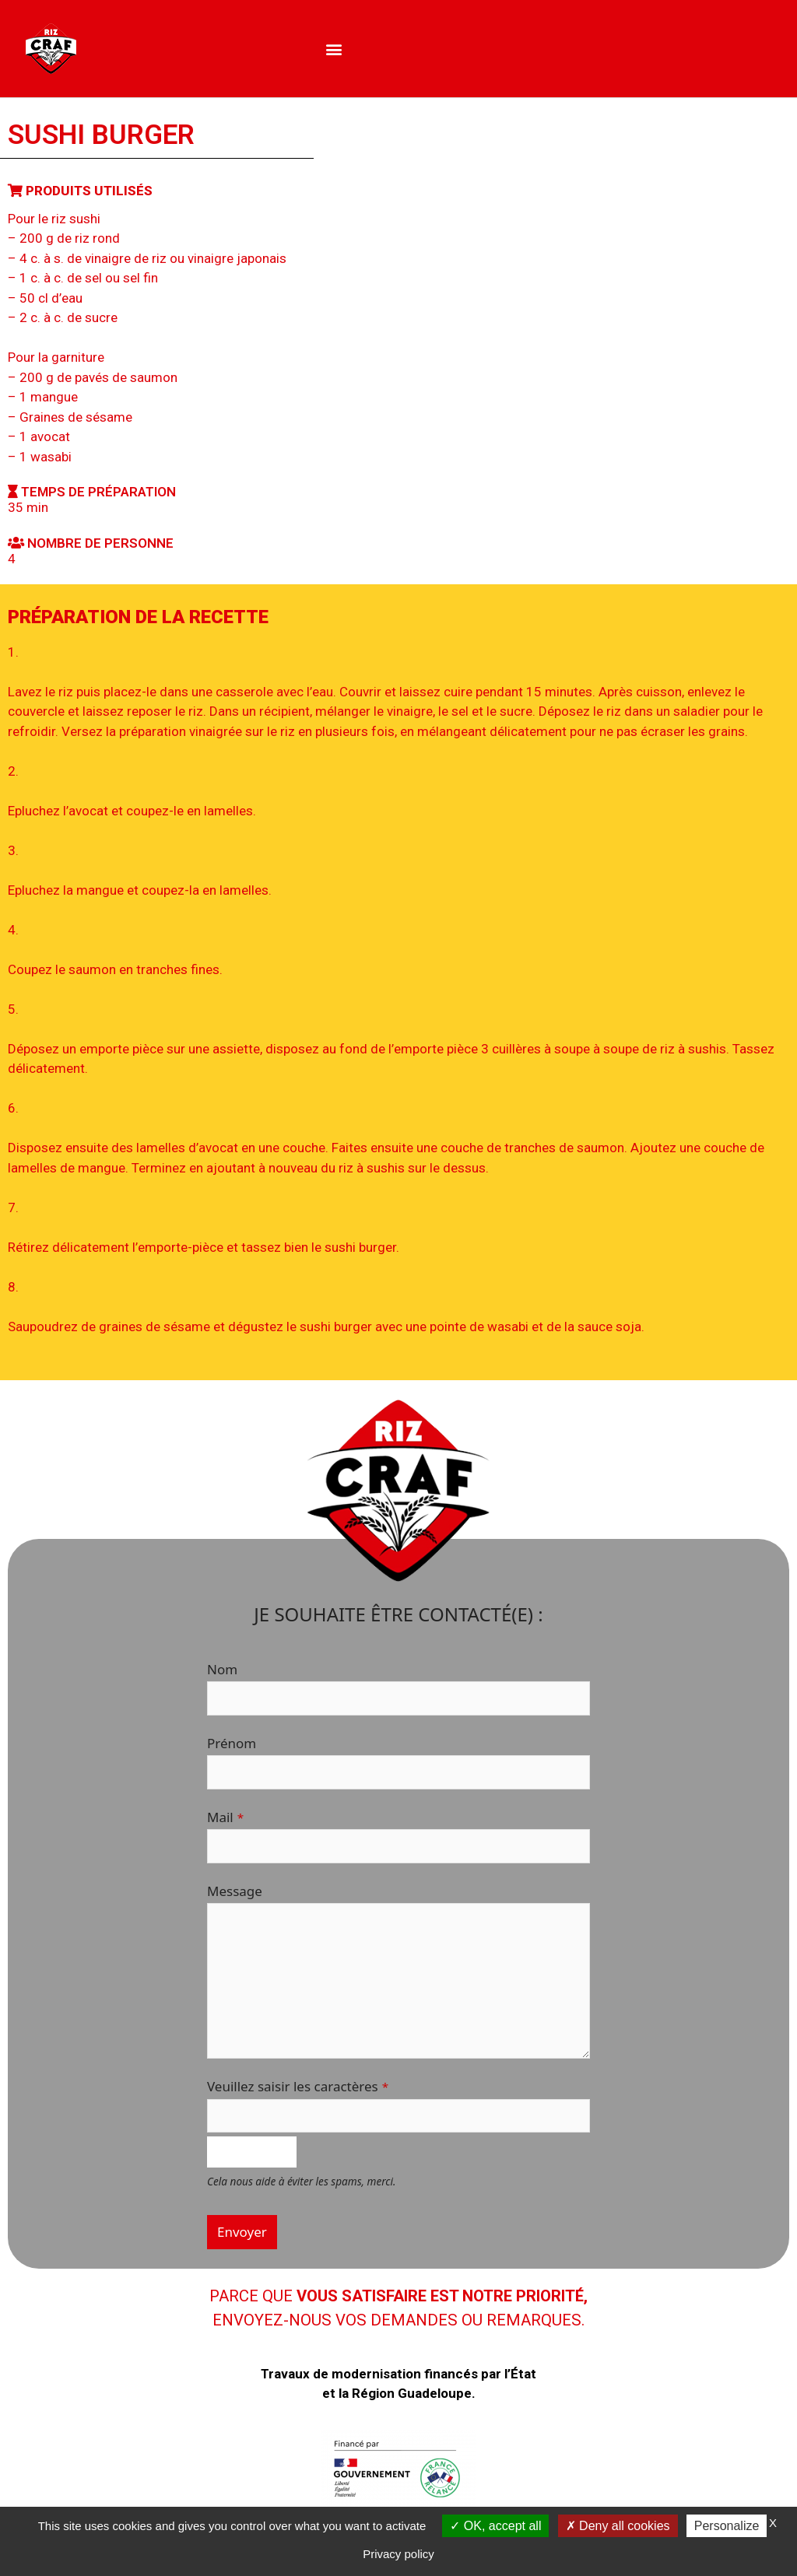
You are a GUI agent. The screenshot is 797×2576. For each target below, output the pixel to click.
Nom (222, 1669)
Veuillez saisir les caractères (297, 2086)
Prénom (231, 1743)
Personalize (727, 2525)
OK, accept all (495, 2525)
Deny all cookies (618, 2525)
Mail (225, 1817)
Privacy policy (398, 2553)
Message (234, 1891)
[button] (333, 48)
